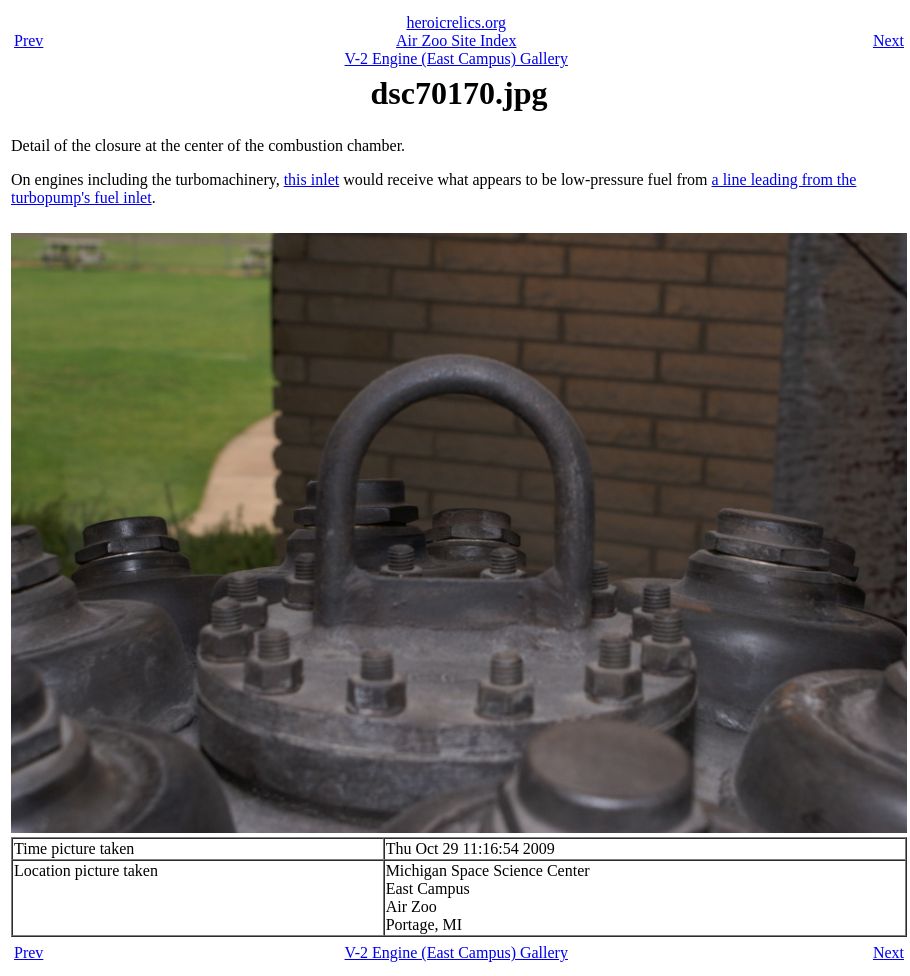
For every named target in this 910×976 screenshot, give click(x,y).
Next (888, 40)
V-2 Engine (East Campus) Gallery (456, 58)
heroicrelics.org (456, 22)
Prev (28, 40)
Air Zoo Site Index (456, 40)
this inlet (312, 179)
